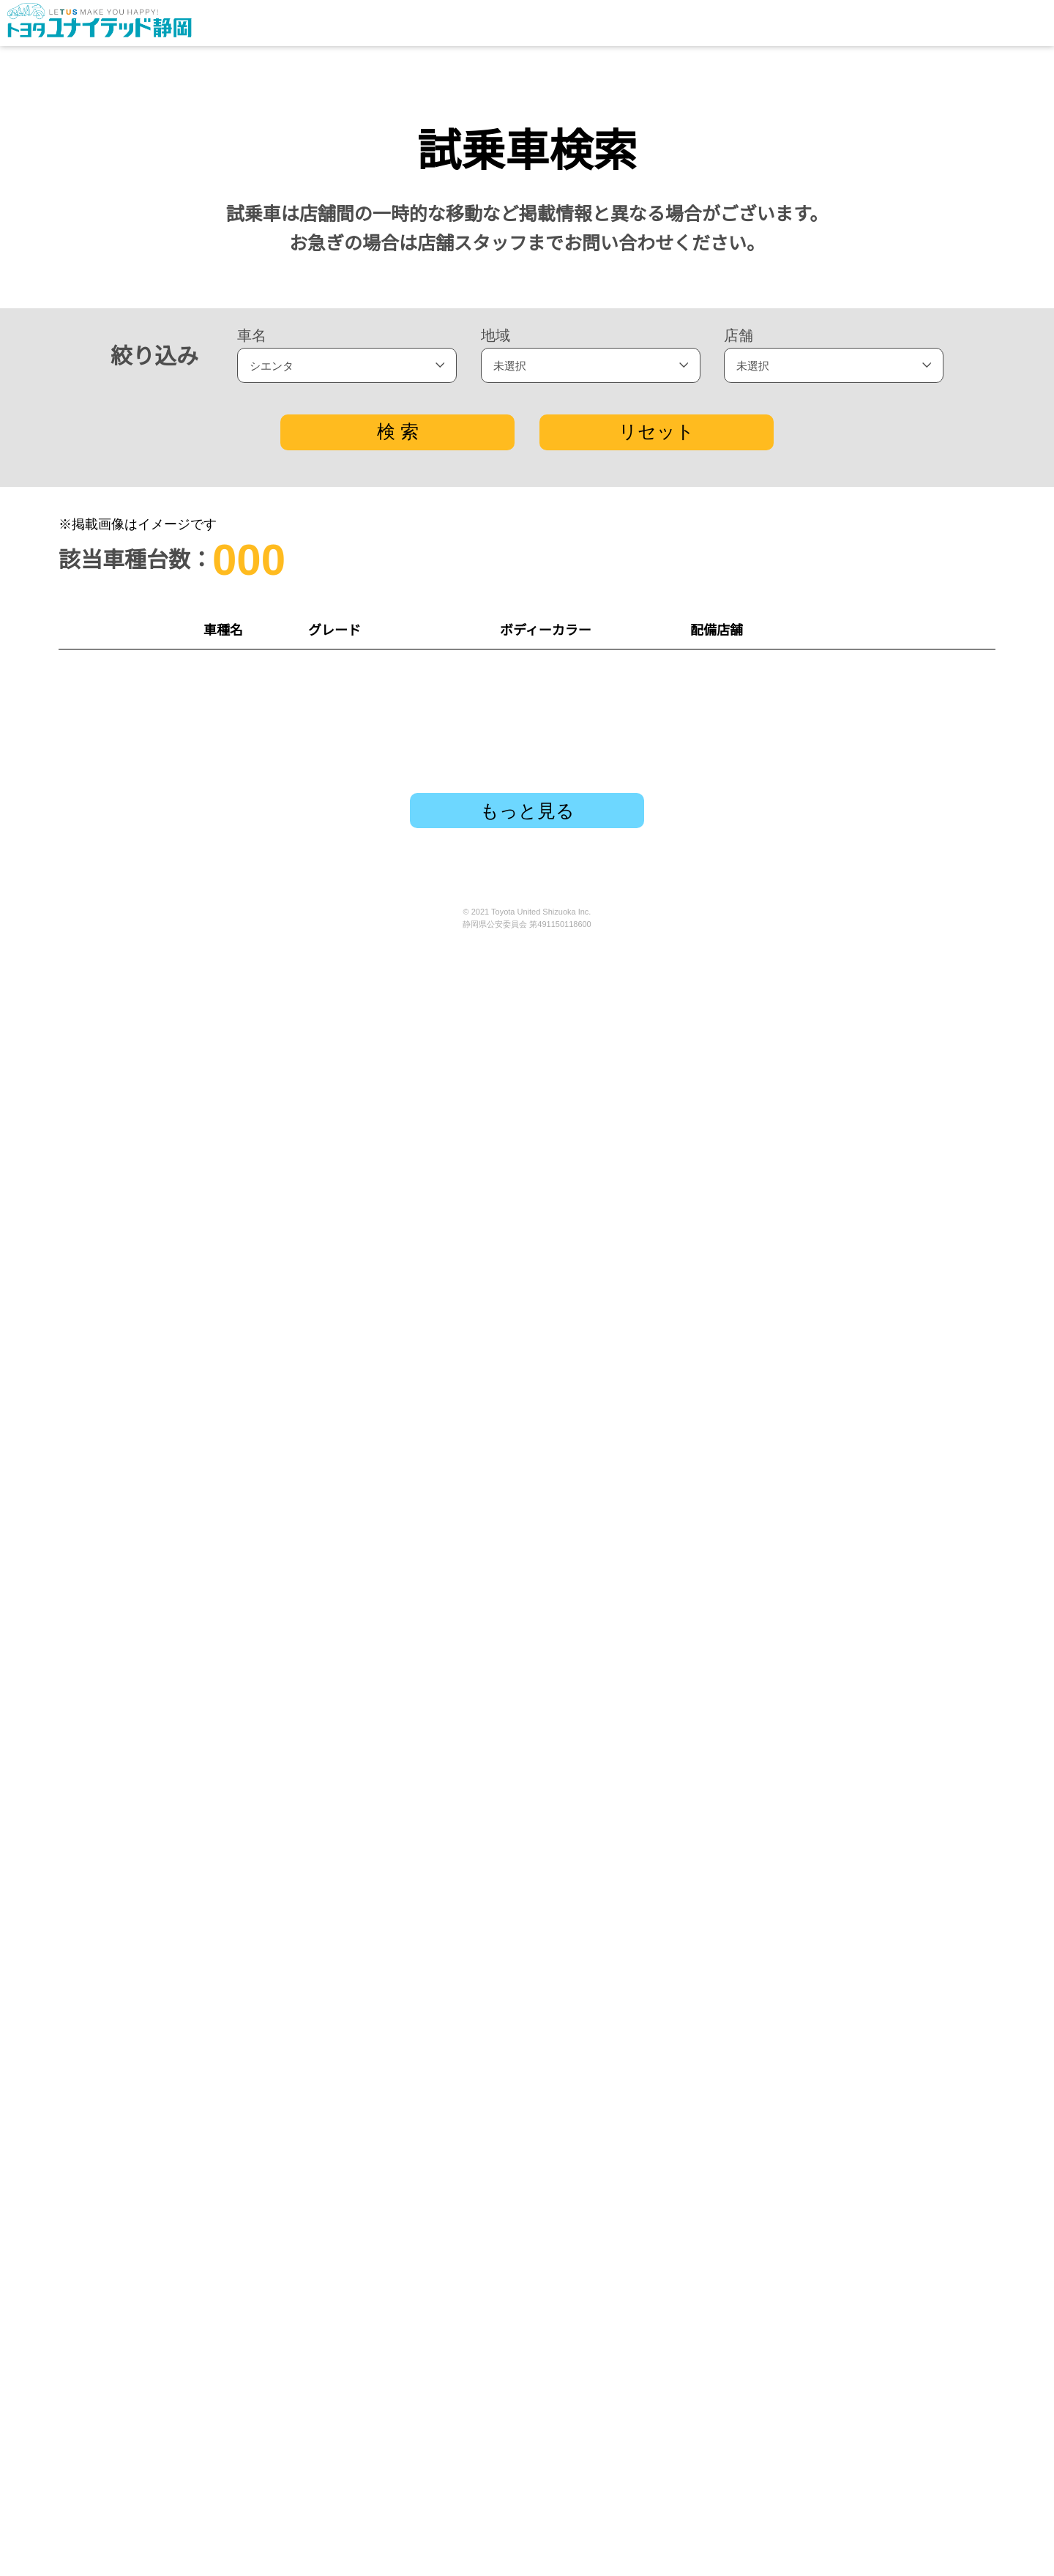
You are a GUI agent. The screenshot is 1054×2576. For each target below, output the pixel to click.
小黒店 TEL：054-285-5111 (749, 1582)
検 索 (398, 431)
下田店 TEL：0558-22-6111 (749, 1094)
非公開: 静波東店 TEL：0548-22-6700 (749, 850)
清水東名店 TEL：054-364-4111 (749, 1663)
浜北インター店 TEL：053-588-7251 (749, 1338)
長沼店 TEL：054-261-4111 (749, 2151)
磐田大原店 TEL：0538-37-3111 (749, 1419)
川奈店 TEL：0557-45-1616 (749, 1826)
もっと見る (527, 2436)
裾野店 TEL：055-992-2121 (749, 1907)
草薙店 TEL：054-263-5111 (749, 769)
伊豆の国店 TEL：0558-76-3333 (749, 1013)
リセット (655, 431)
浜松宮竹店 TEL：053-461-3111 (749, 2070)
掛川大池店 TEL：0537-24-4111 (749, 1744)
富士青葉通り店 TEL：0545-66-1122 (749, 688)
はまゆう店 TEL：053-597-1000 (749, 1176)
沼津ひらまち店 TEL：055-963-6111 (749, 2232)
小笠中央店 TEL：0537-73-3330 (749, 1257)
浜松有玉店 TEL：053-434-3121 (749, 1988)
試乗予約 (928, 687)
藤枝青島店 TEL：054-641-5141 (749, 932)
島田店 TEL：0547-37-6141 (749, 1501)
